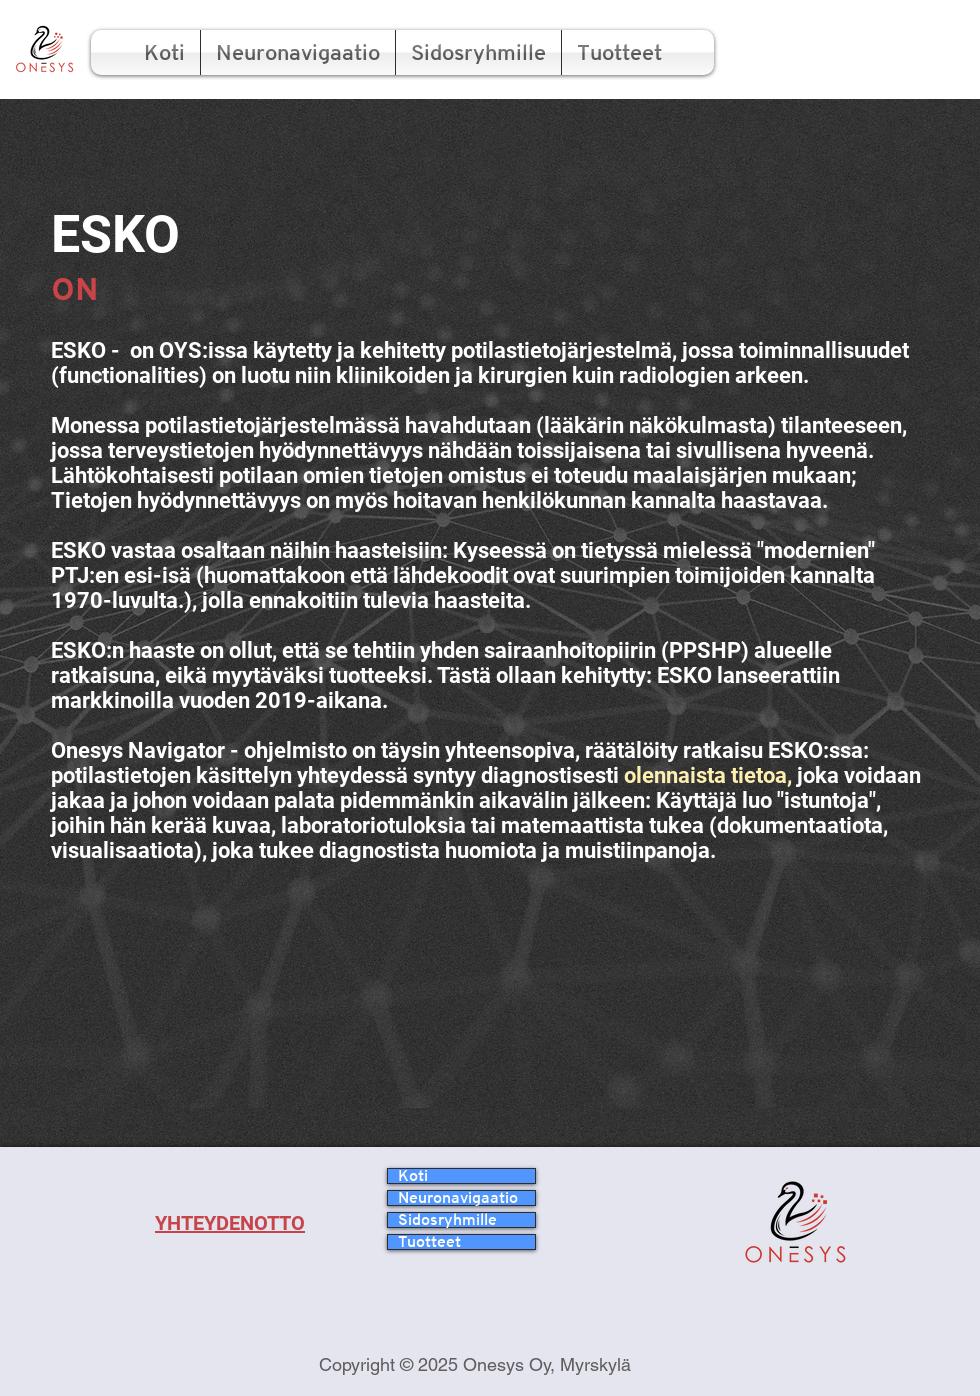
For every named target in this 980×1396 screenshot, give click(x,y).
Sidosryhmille (447, 1220)
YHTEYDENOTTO (230, 1223)
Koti (413, 1176)
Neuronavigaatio (458, 1198)
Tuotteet (429, 1242)
